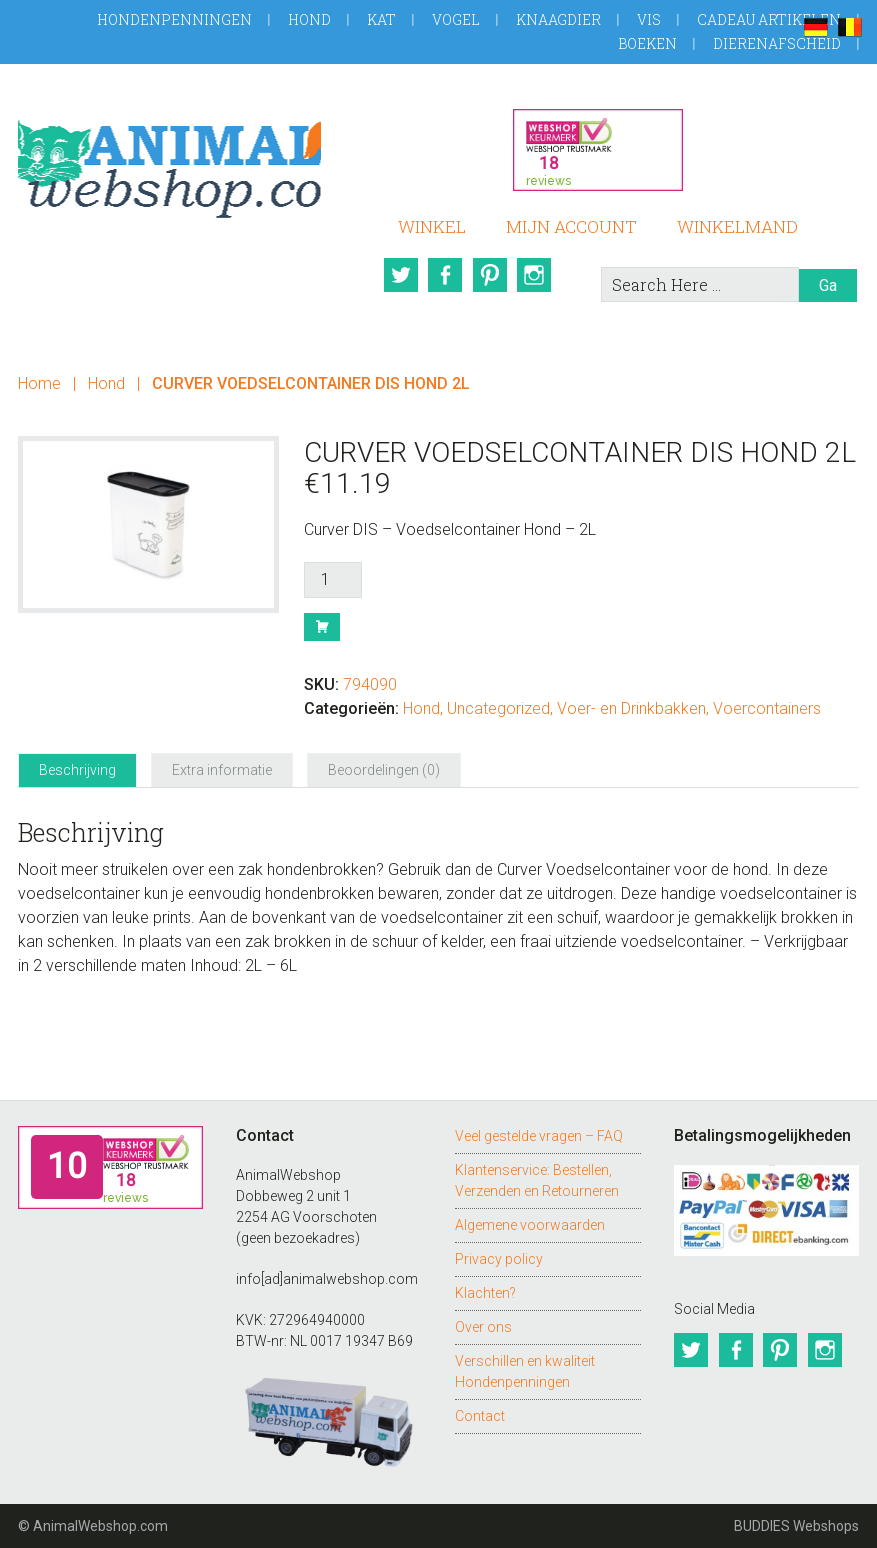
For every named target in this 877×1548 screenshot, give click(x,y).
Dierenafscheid (777, 43)
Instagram (537, 275)
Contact (480, 1416)
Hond (309, 19)
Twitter (399, 275)
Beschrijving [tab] (77, 770)
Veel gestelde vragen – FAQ (539, 1136)
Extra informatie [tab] (222, 770)
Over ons (483, 1327)
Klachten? (485, 1293)
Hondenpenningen (174, 19)
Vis (649, 19)
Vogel (456, 19)
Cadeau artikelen (769, 19)
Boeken (647, 43)
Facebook (445, 275)
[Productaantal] (333, 580)
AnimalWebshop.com (169, 161)
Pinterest (491, 275)
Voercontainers (767, 708)
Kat (381, 19)
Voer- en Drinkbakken (631, 708)
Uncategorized (498, 708)
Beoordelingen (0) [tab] (384, 770)
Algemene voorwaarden (530, 1225)
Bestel (322, 627)
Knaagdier (558, 19)
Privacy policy (499, 1259)
